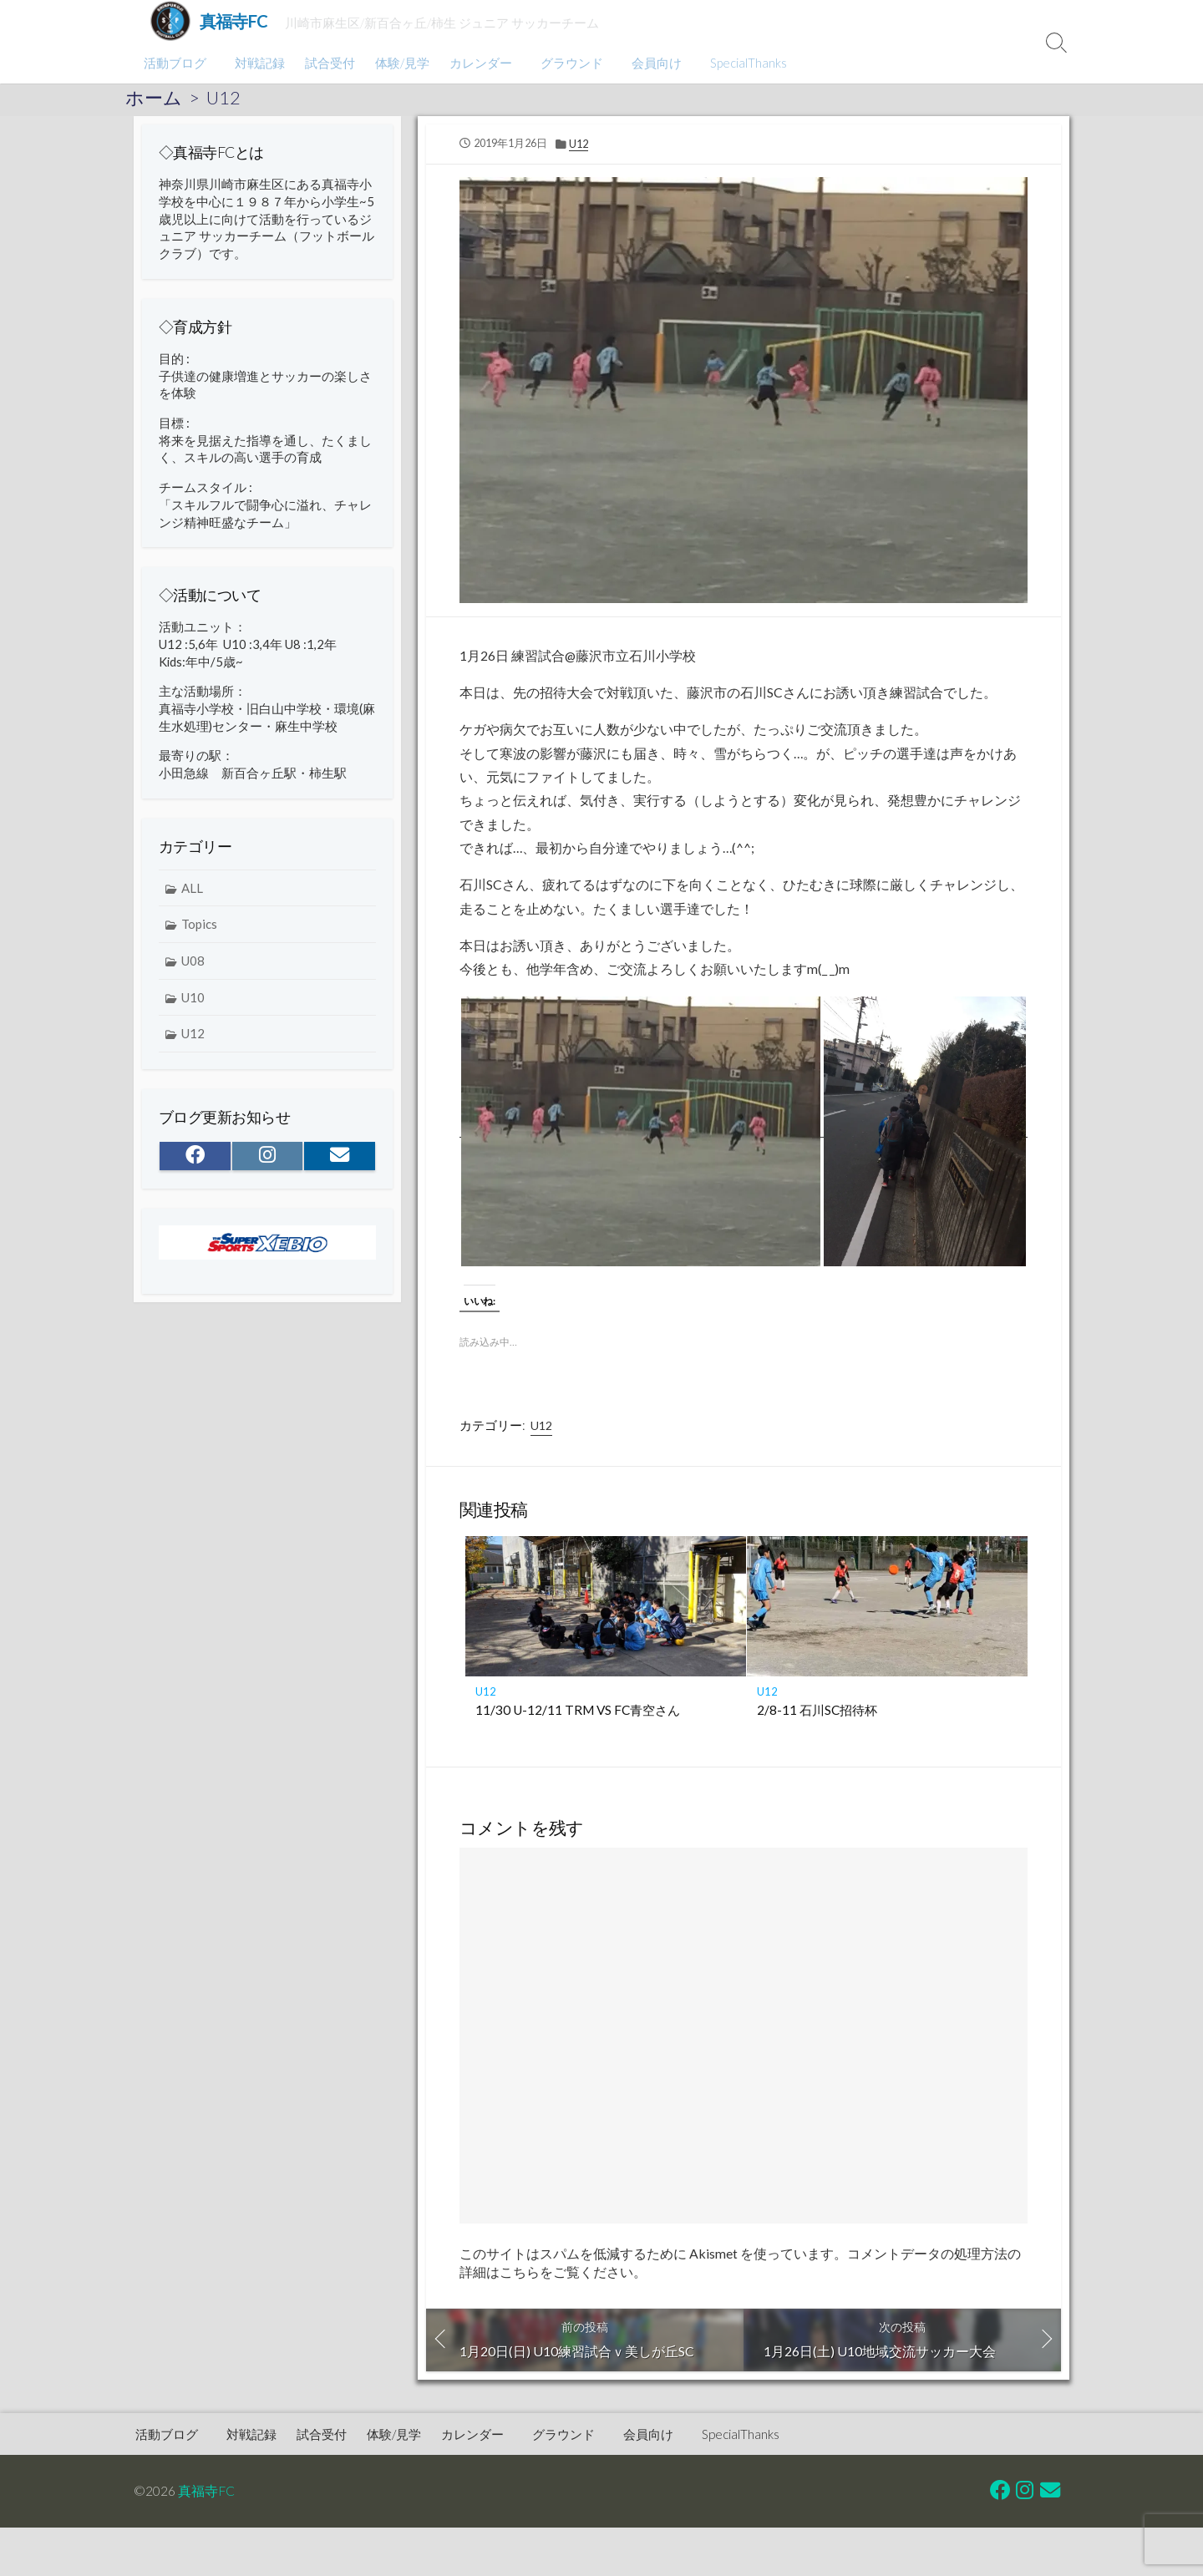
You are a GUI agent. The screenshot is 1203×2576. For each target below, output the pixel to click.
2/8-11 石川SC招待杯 (817, 1717)
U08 (193, 968)
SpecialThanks (738, 62)
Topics (199, 932)
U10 (193, 1004)
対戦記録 (257, 62)
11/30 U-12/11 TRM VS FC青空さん (577, 1717)
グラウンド (567, 62)
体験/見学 (400, 62)
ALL (192, 895)
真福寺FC (206, 2500)
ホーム (153, 98)
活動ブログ (175, 62)
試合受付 (327, 62)
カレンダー (478, 62)
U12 (223, 98)
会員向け (649, 62)
